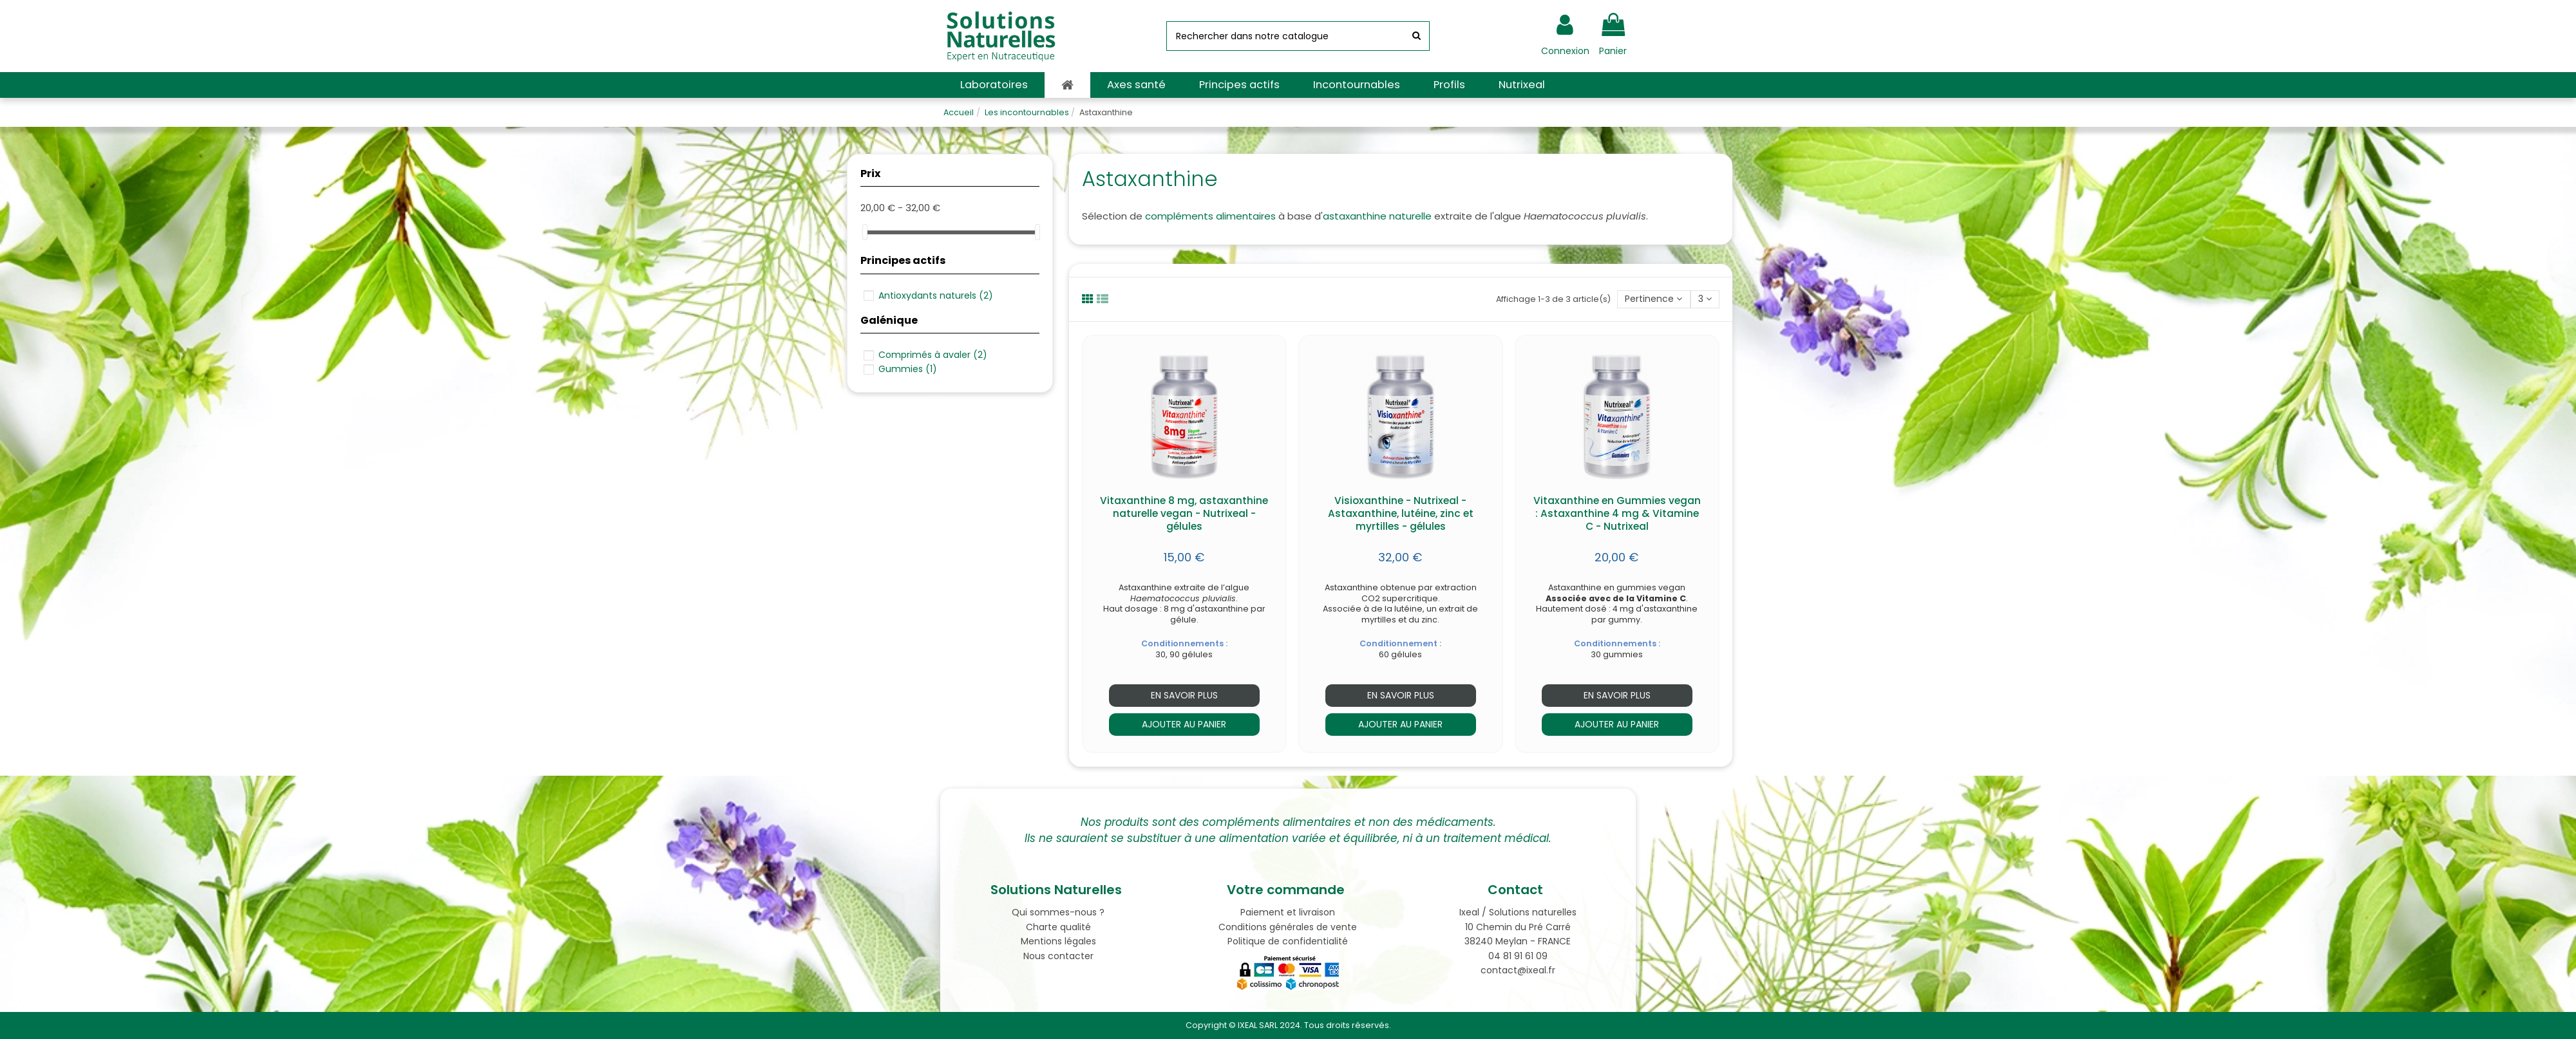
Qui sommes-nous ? (1058, 912)
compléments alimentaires (1210, 216)
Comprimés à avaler (932, 354)
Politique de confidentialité (1287, 941)
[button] (994, 85)
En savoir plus (1184, 695)
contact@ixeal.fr (1518, 970)
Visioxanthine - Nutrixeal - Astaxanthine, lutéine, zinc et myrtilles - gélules (1400, 513)
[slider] (864, 232)
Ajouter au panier (1184, 724)
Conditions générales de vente (1287, 927)
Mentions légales (1058, 941)
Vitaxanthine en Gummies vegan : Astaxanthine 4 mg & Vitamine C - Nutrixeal (1617, 513)
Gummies (907, 368)
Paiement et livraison (1287, 912)
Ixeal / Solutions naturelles (1518, 912)
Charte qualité (1058, 927)
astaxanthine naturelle (1377, 216)
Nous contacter (1058, 956)
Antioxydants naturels (935, 295)
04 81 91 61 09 (1518, 956)
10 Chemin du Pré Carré (1518, 927)
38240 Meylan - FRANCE (1517, 941)
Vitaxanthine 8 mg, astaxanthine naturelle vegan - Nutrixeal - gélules (1184, 513)
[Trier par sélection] (1653, 299)
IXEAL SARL (1258, 1025)
